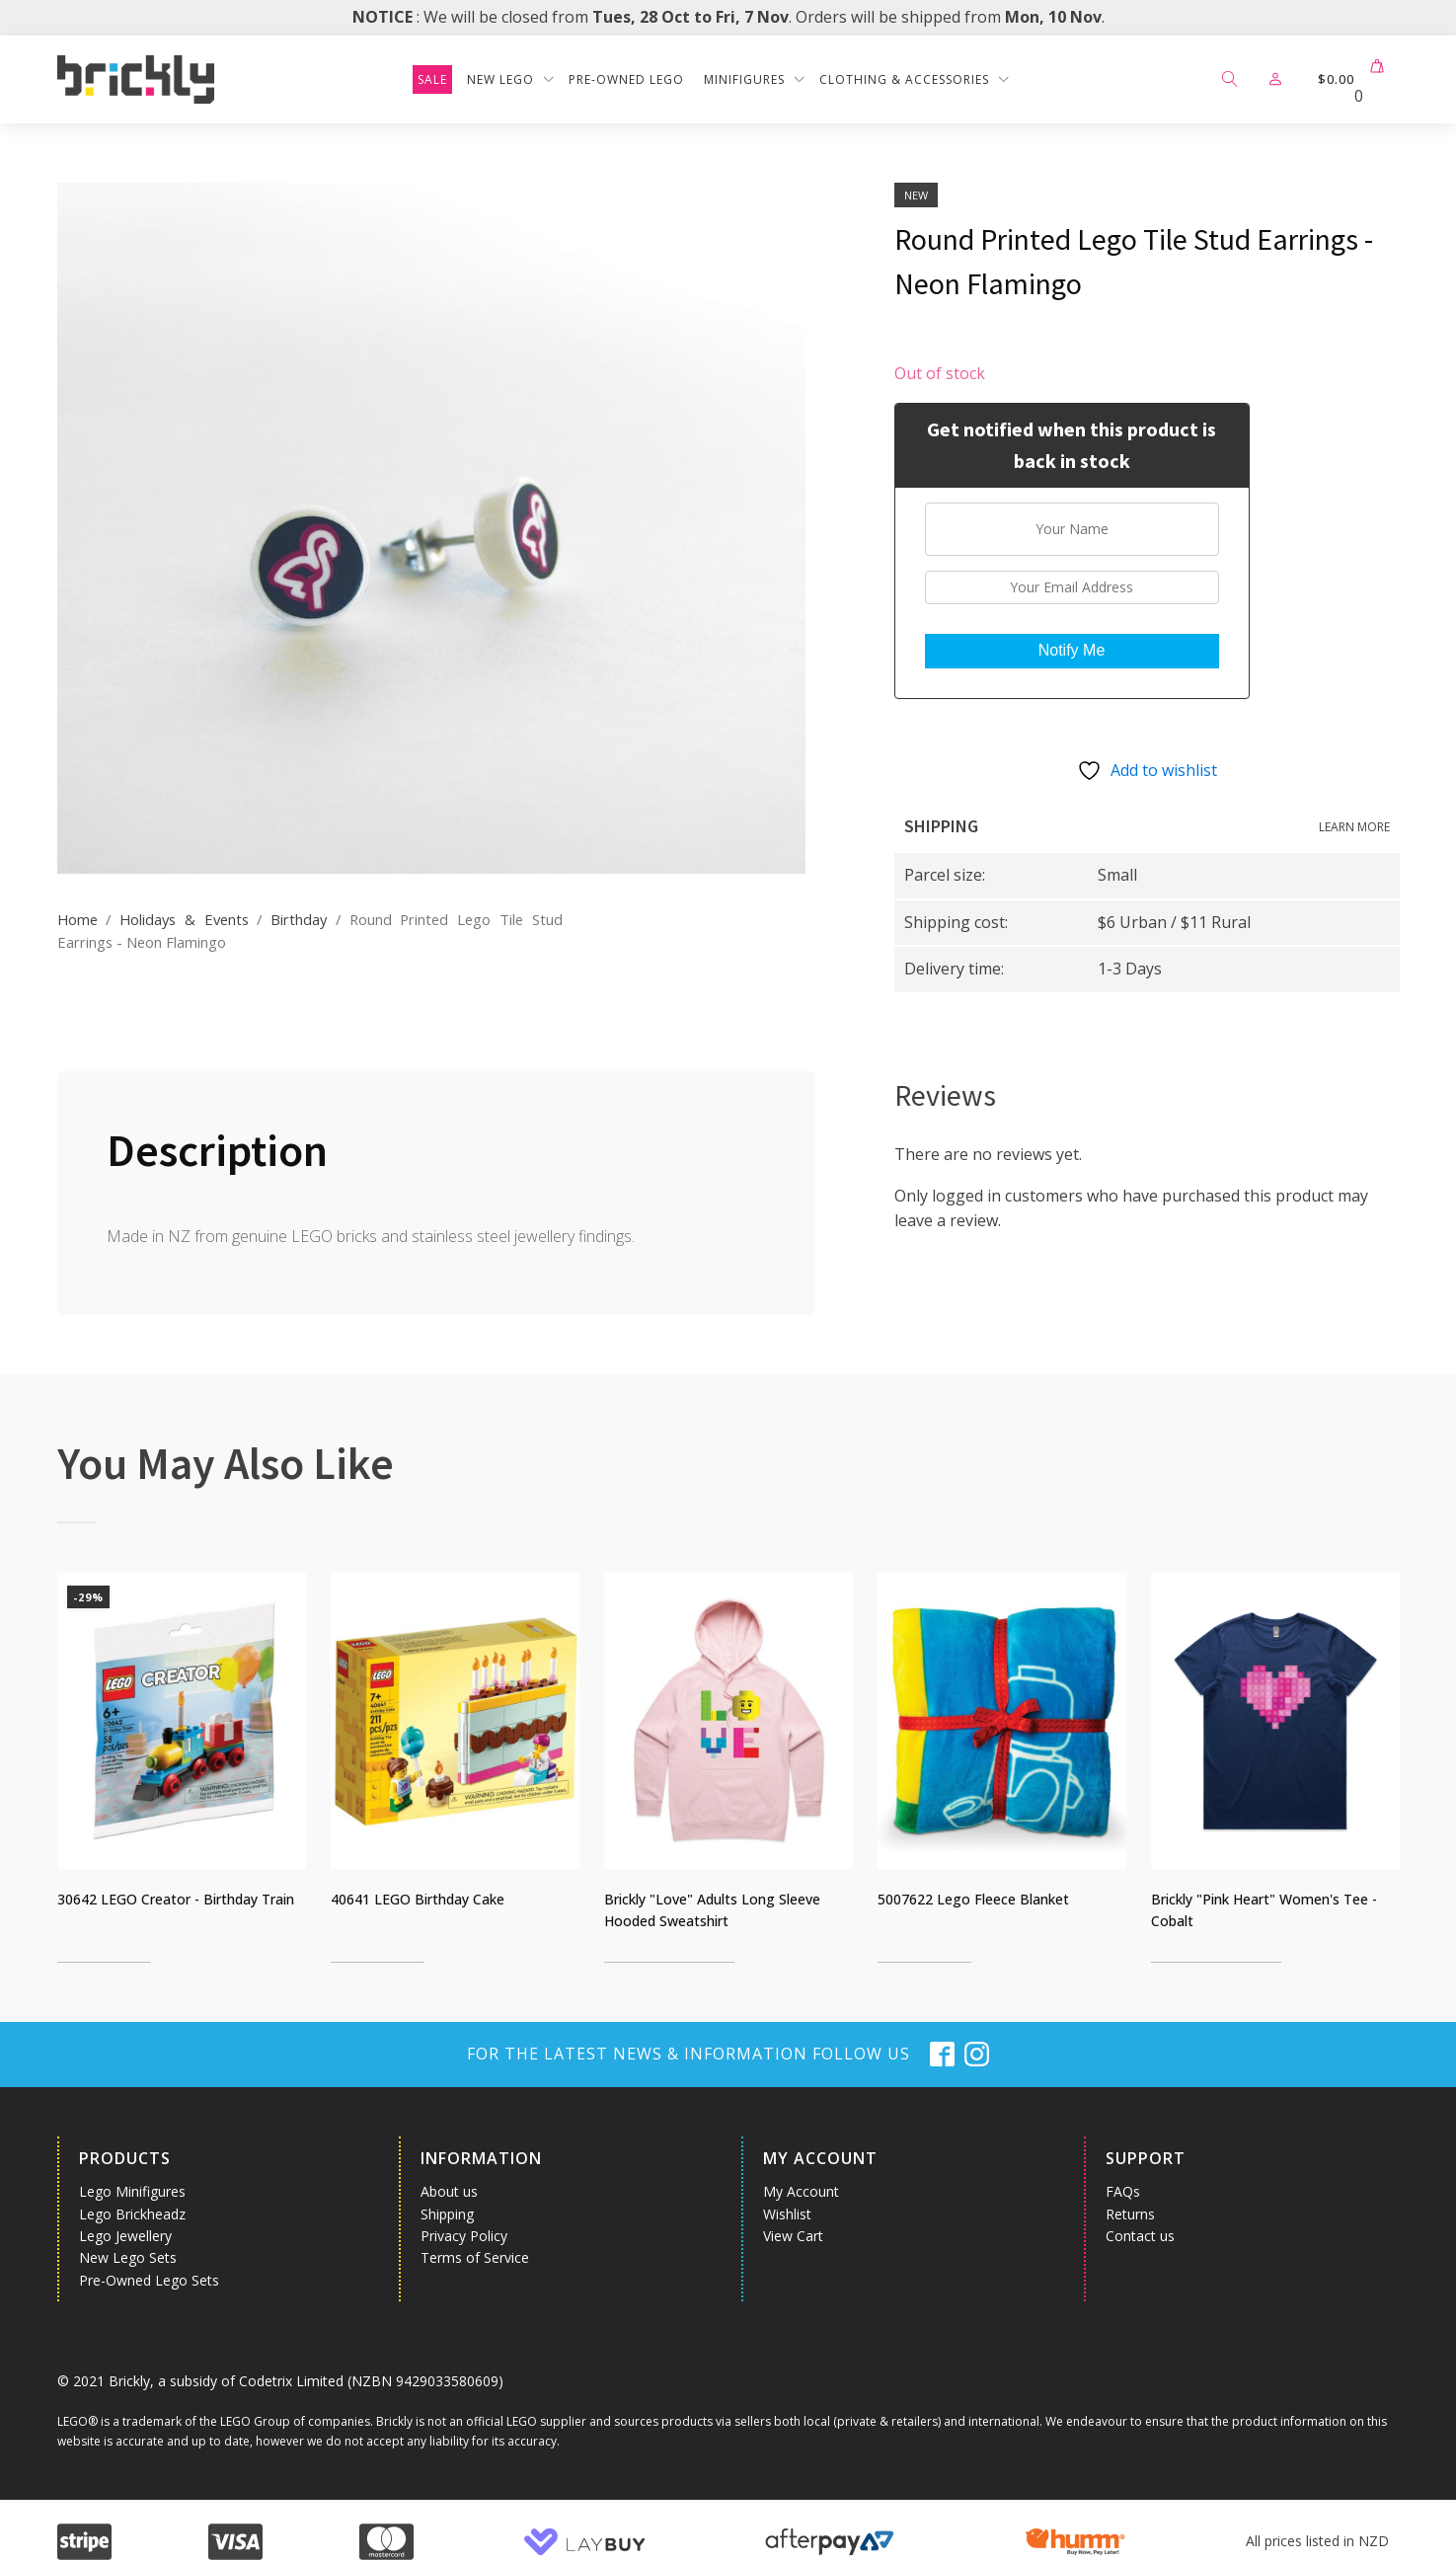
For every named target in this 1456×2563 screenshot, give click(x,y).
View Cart (793, 2235)
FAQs (1123, 2191)
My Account (801, 2191)
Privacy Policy (464, 2235)
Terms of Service (475, 2257)
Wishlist (787, 2214)
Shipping (447, 2214)
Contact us (1140, 2235)
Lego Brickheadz (132, 2214)
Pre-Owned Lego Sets (149, 2280)
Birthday (298, 919)
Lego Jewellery (125, 2235)
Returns (1130, 2214)
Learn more (1354, 826)
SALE (432, 79)
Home (77, 919)
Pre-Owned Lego (626, 79)
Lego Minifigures (132, 2191)
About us (449, 2191)
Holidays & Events (184, 919)
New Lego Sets (128, 2257)
